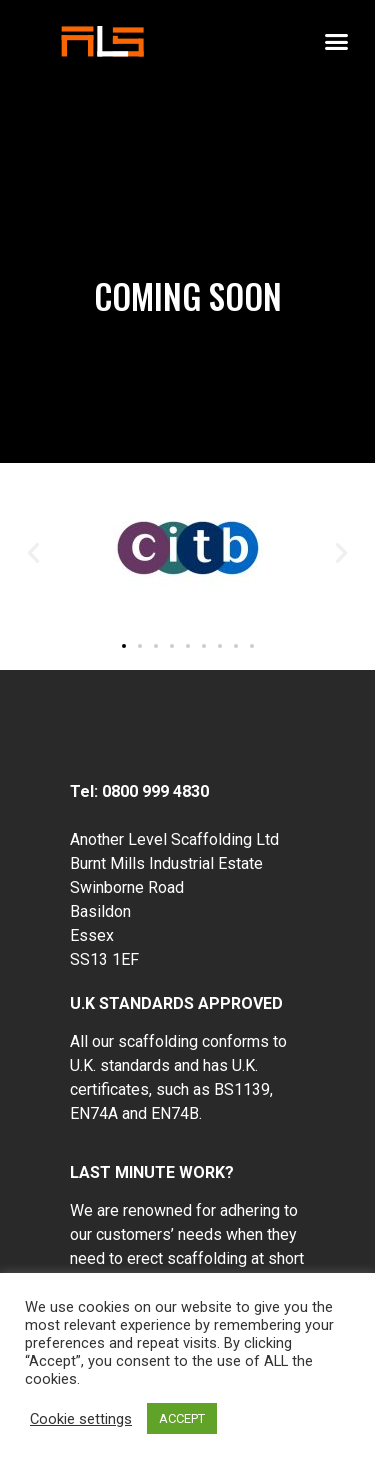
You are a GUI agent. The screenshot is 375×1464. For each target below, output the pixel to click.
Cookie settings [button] (81, 1419)
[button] (337, 42)
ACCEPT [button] (182, 1418)
